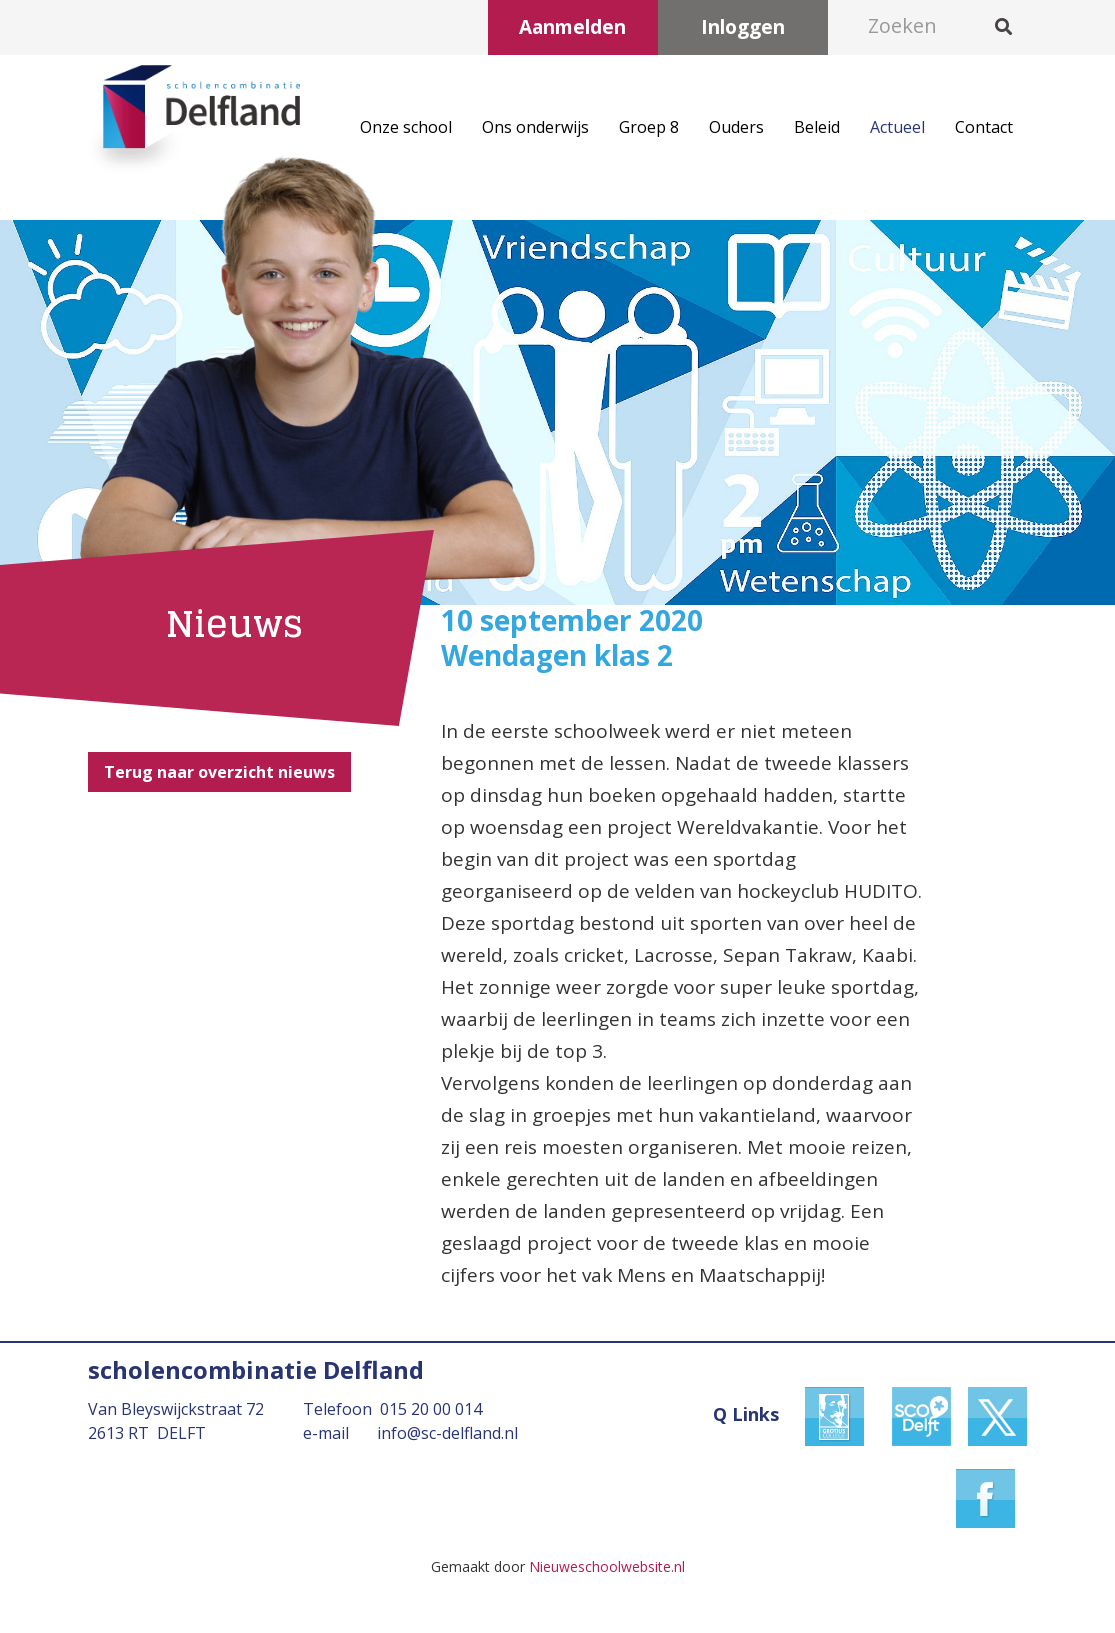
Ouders (736, 127)
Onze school (406, 127)
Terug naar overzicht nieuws (219, 772)
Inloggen (743, 27)
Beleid (817, 127)
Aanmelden (572, 27)
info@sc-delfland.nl (447, 1433)
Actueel (897, 127)
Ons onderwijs (535, 127)
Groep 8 (649, 127)
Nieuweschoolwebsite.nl (607, 1566)
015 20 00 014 (431, 1409)
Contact (984, 127)
